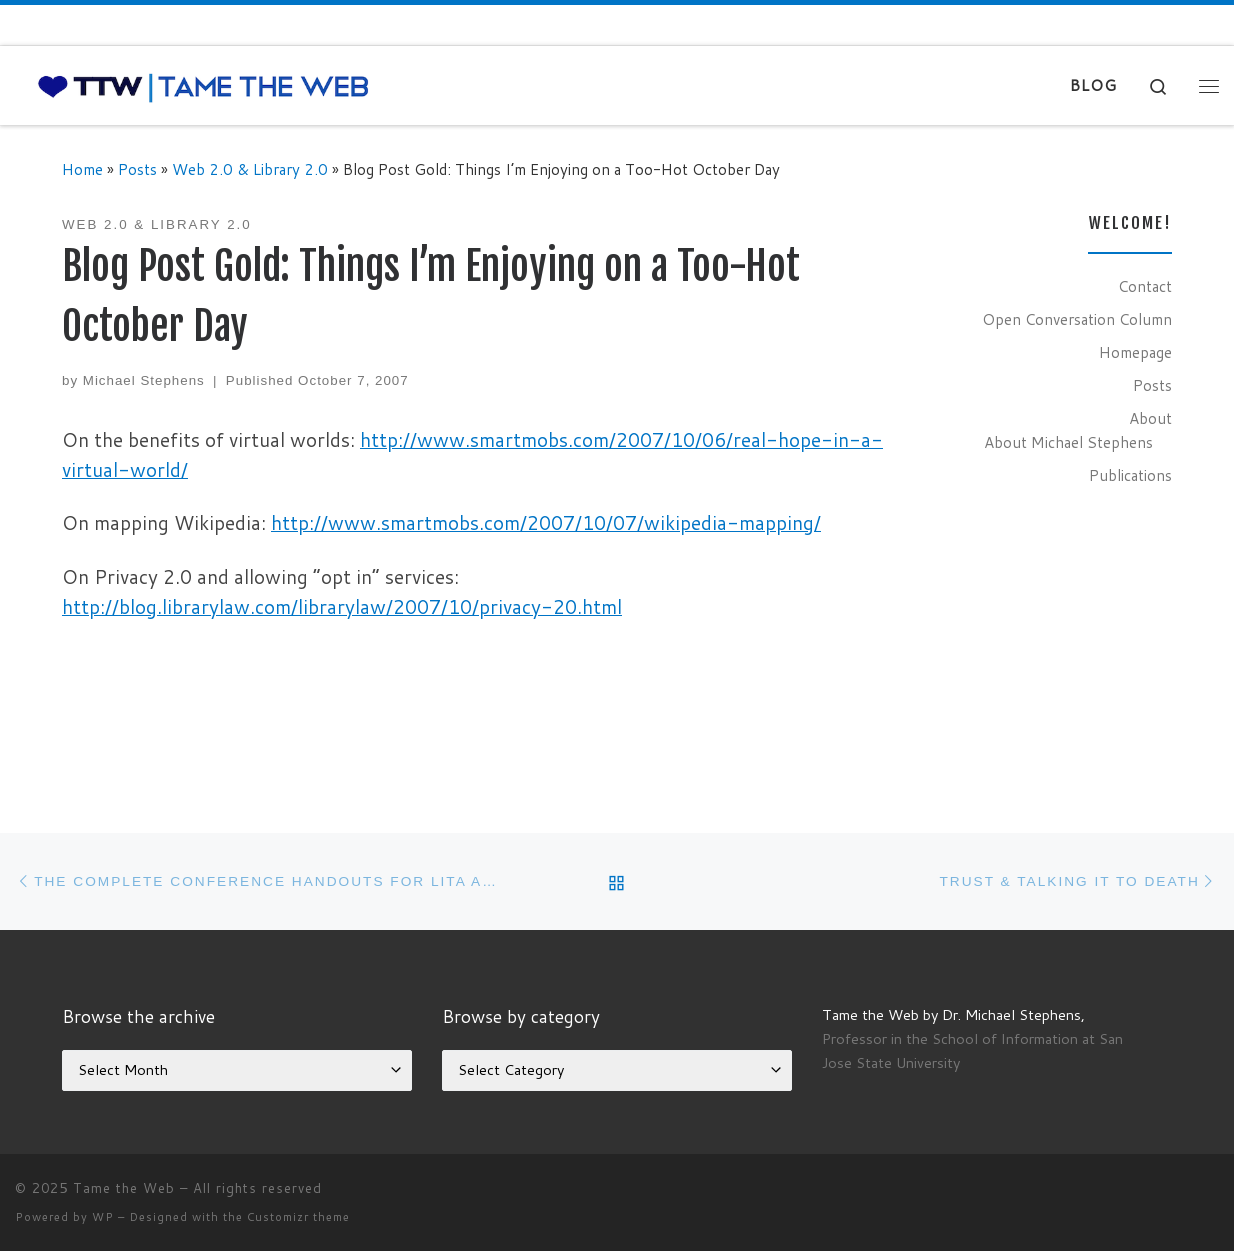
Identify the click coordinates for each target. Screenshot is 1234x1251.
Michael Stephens (144, 380)
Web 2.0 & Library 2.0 (250, 169)
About (1150, 418)
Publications (1130, 475)
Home (82, 169)
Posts (137, 169)
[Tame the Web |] (203, 85)
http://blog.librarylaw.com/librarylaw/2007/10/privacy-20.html (342, 606)
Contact (1145, 286)
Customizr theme (298, 1217)
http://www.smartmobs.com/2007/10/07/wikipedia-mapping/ (546, 522)
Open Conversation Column (1077, 319)
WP (103, 1217)
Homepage (1135, 352)
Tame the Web (124, 1188)
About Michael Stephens (1068, 442)
